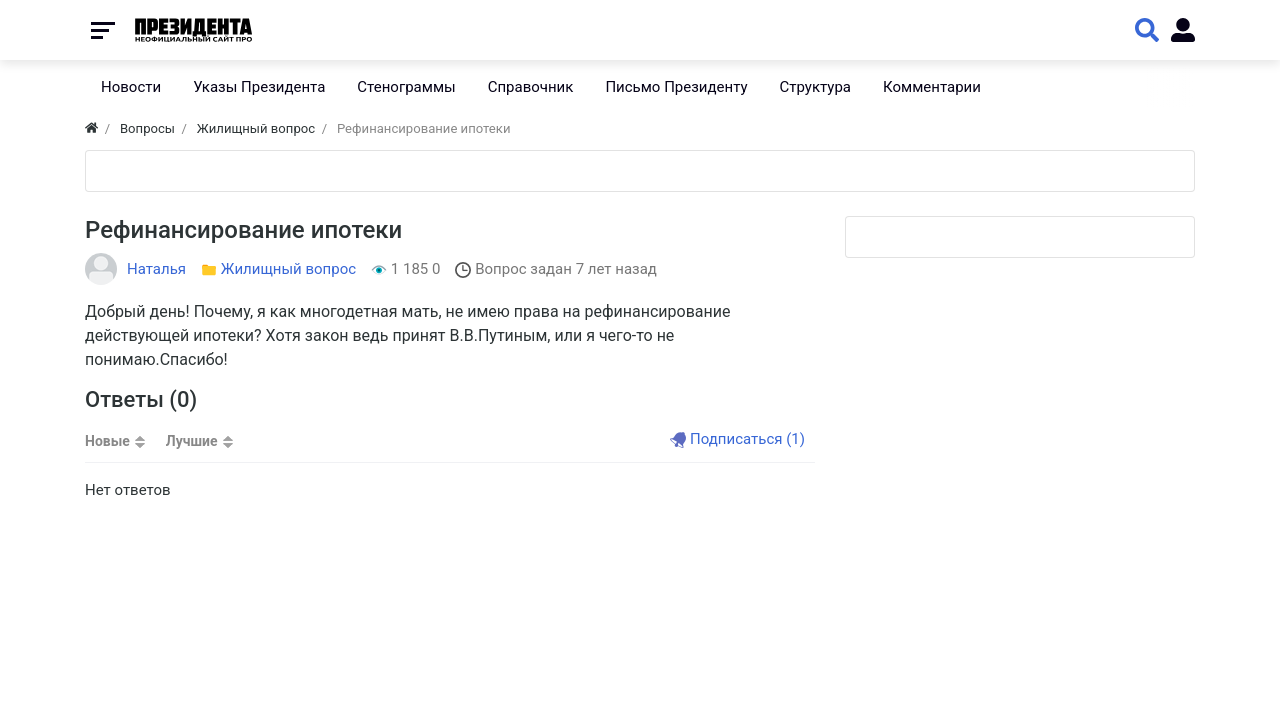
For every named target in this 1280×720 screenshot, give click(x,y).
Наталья (156, 269)
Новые (107, 441)
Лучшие (192, 441)
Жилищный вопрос (288, 269)
